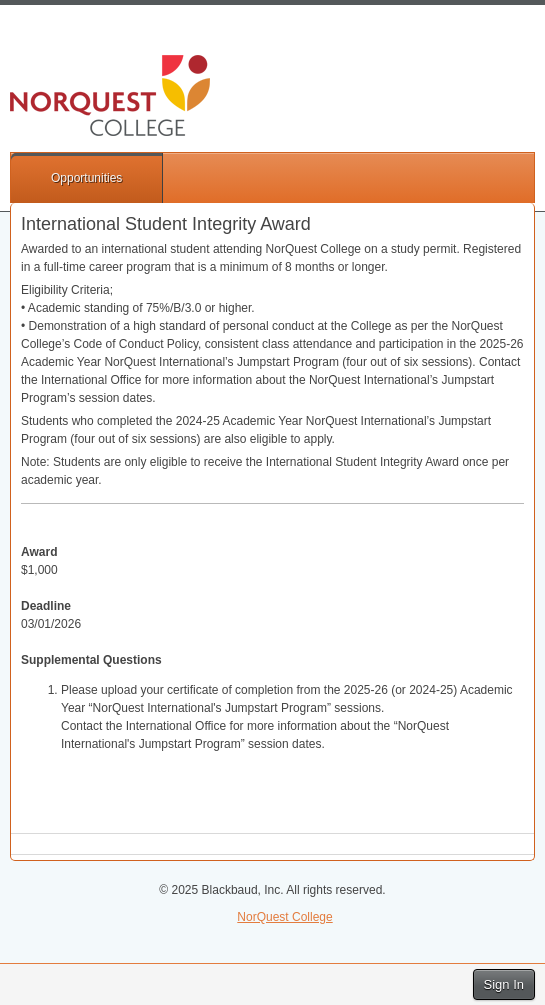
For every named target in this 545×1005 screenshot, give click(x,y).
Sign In (504, 984)
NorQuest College (284, 917)
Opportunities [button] (86, 178)
